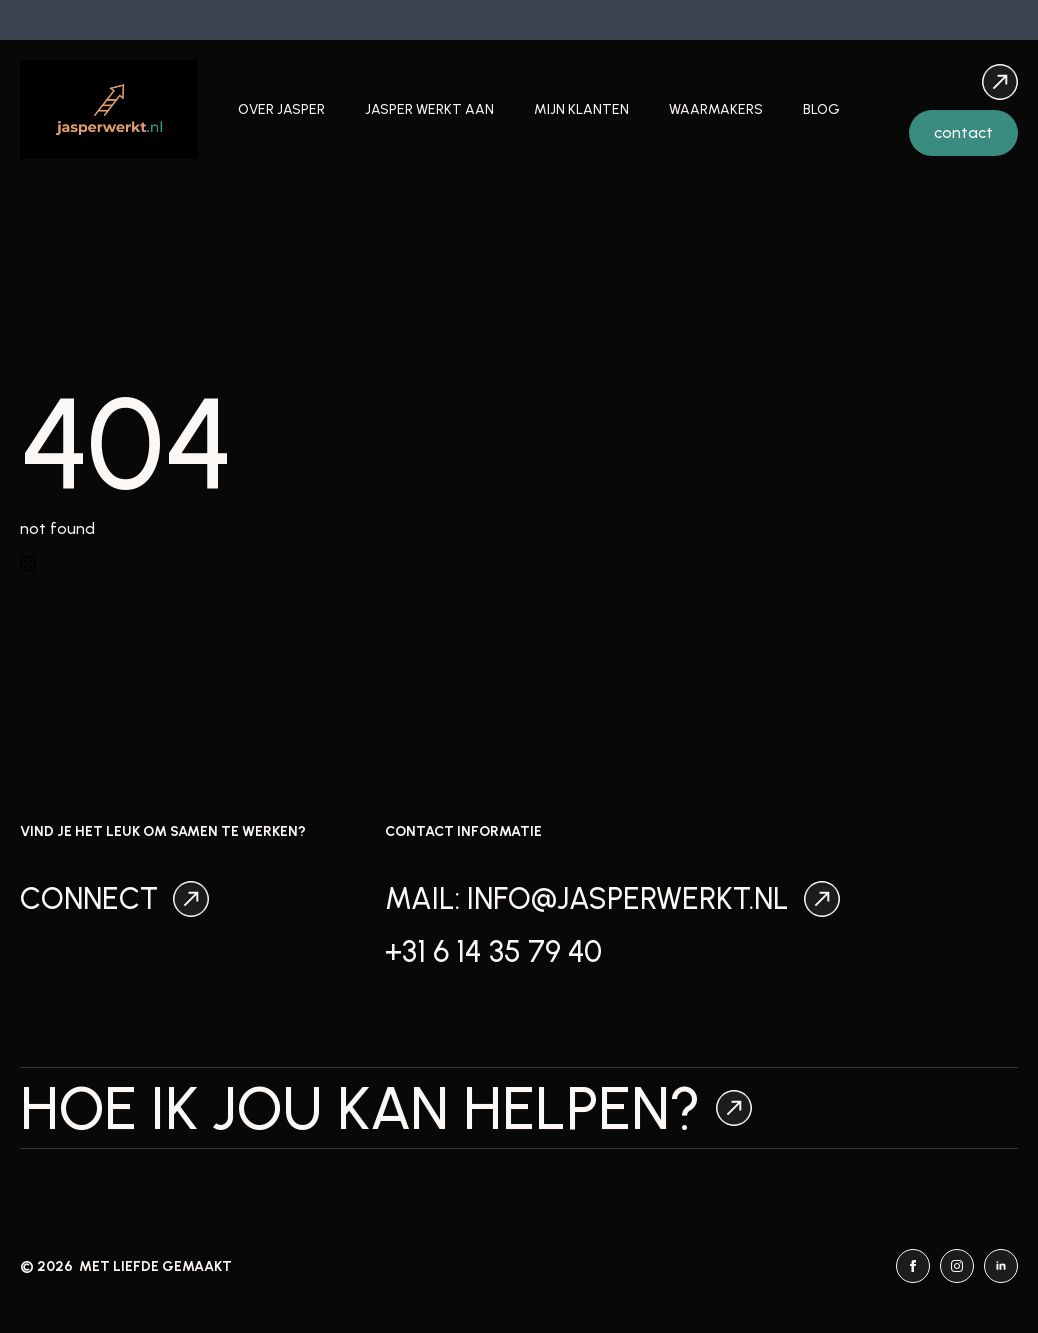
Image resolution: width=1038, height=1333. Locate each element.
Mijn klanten (581, 109)
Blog (821, 109)
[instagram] (957, 1266)
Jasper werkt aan (429, 109)
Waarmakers (716, 109)
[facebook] (913, 1266)
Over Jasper (281, 109)
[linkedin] (1001, 1266)
